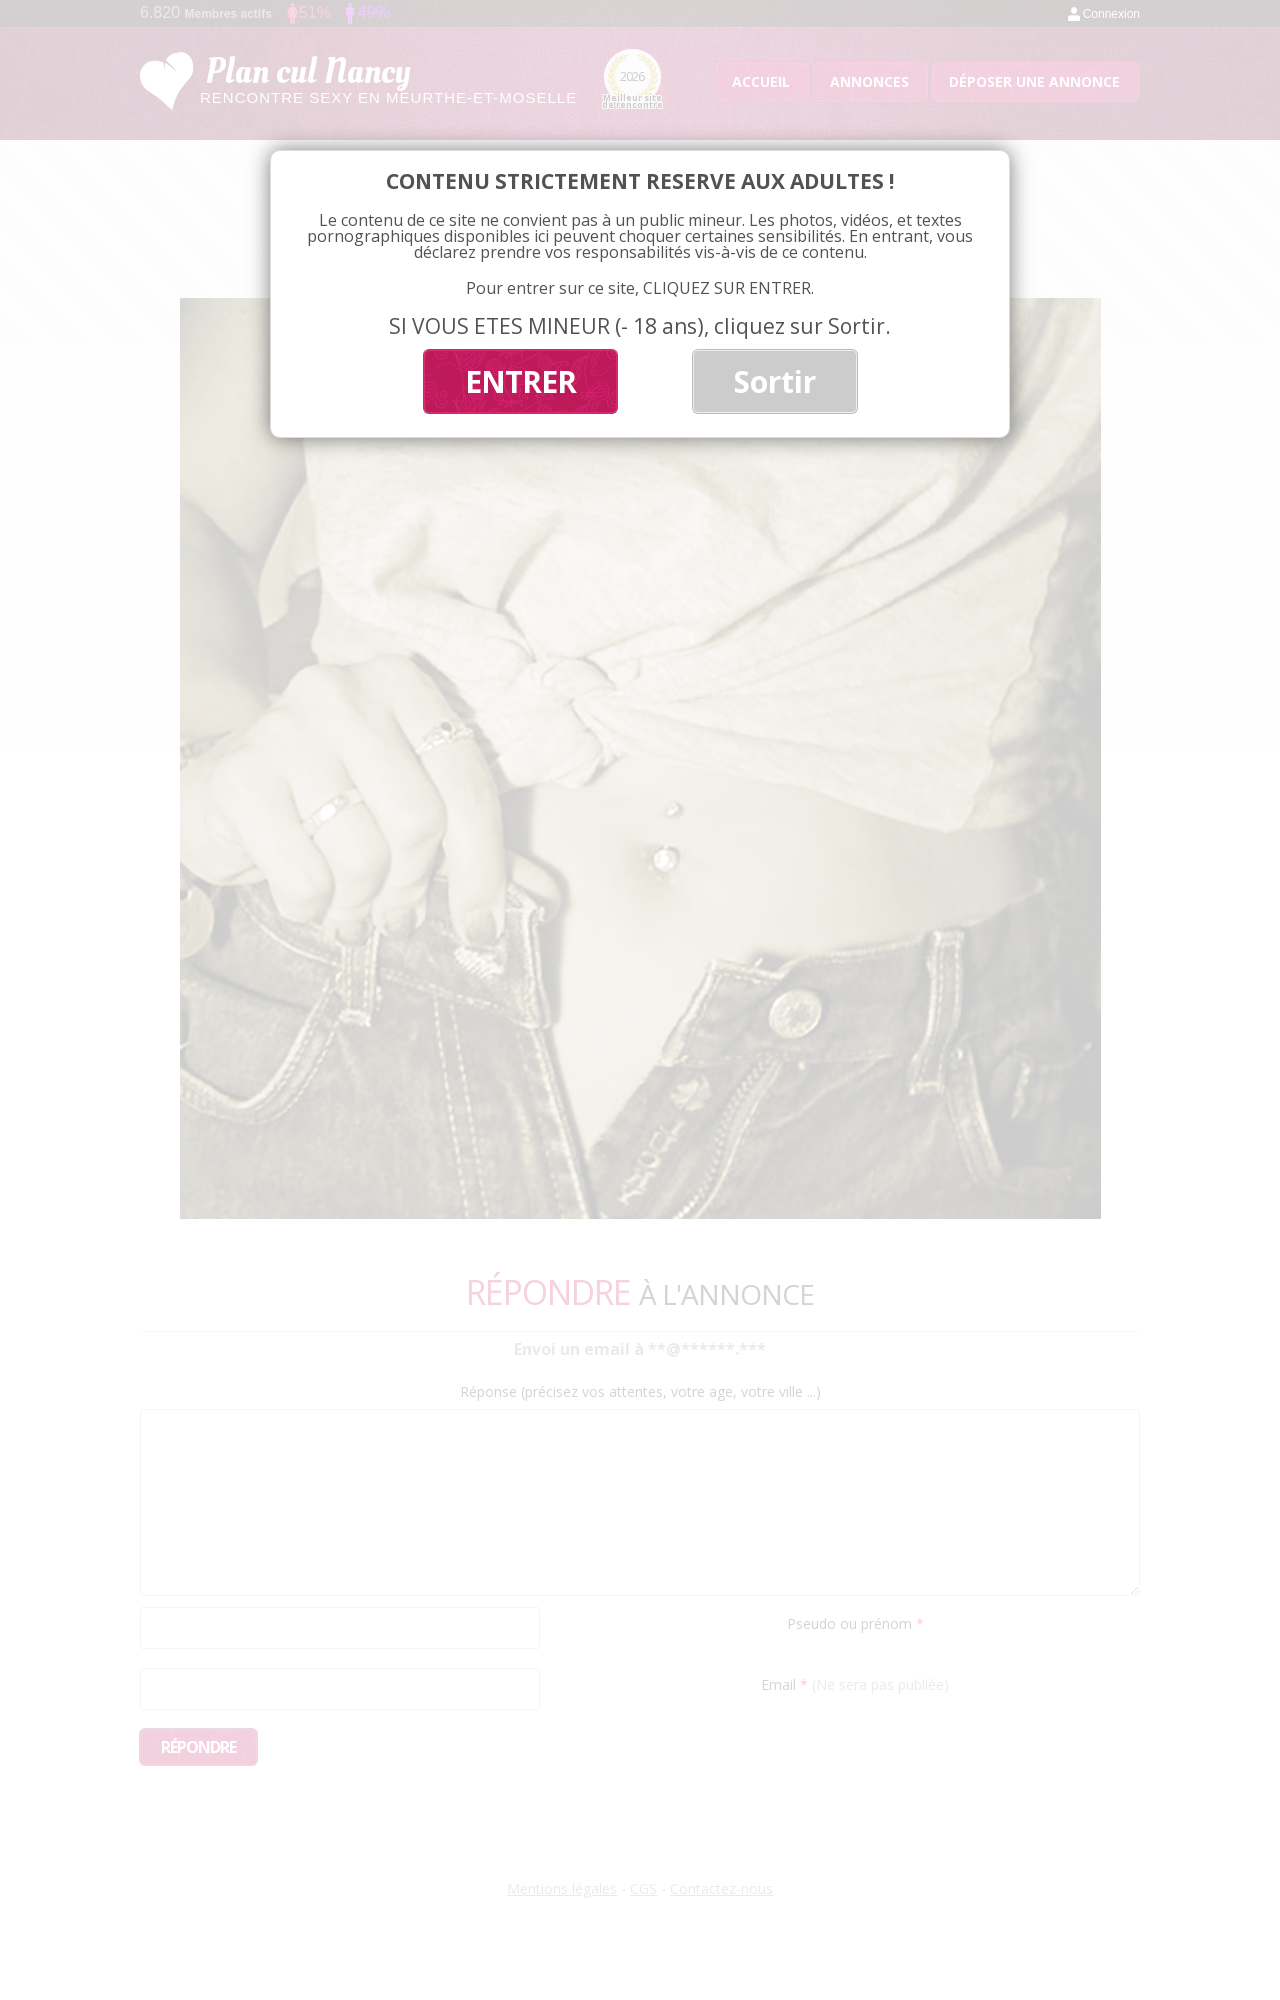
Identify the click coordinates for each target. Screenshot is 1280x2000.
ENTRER (520, 381)
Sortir (775, 381)
